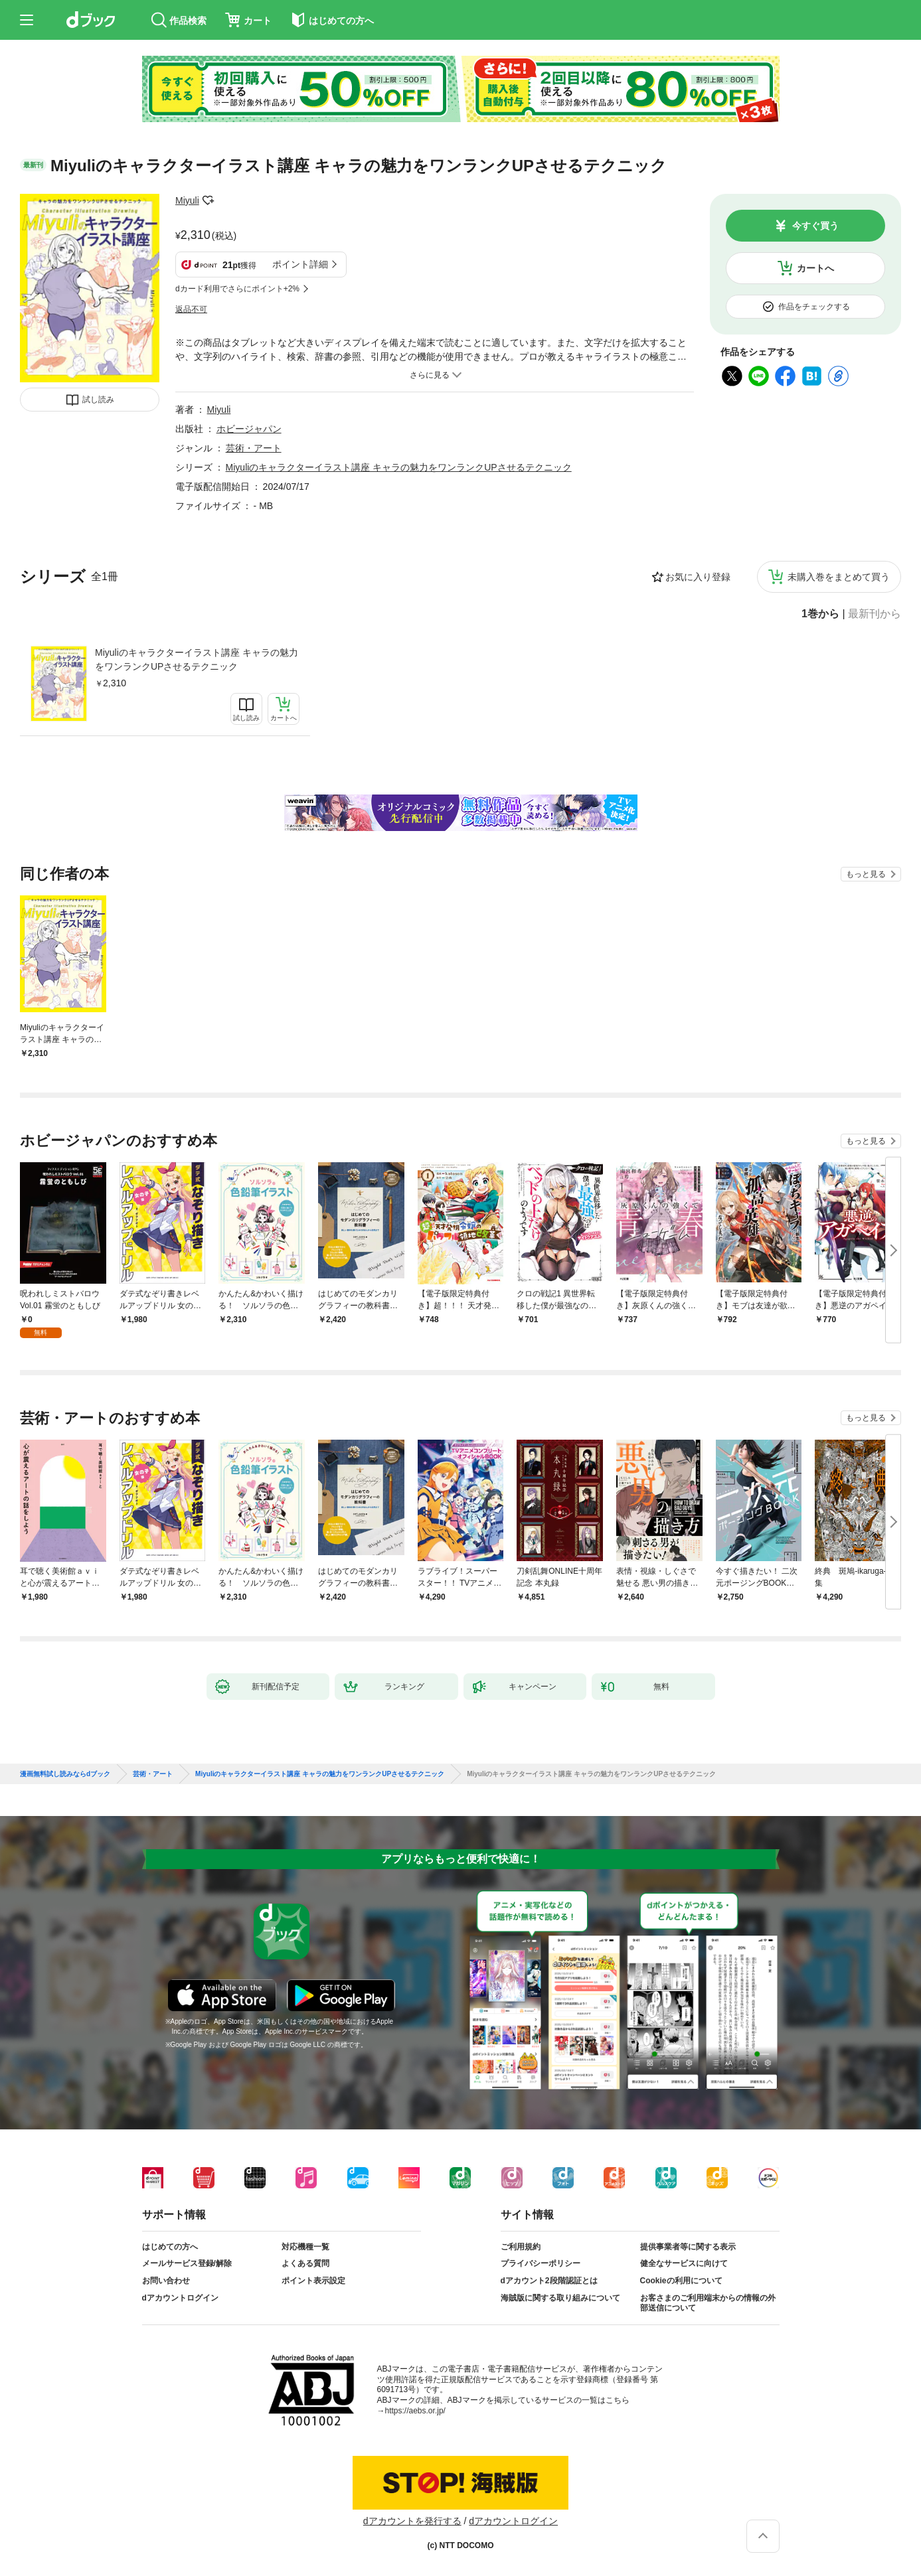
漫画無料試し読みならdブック (65, 1774)
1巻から (820, 614)
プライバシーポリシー (540, 2263)
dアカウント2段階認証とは (549, 2280)
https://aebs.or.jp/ (415, 2410)
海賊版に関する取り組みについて (560, 2298)
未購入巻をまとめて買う (839, 576)
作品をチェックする (814, 306)
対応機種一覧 (305, 2246)
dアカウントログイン (180, 2298)
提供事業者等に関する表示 (688, 2246)
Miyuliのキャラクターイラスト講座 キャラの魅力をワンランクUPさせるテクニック (196, 659)
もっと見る (866, 874)
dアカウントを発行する (412, 2521)
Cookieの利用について (681, 2280)
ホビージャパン (249, 428)
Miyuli (187, 200)
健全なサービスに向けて (684, 2263)
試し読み (98, 399)
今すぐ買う (815, 225)
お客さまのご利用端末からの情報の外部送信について (708, 2303)
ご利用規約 (521, 2246)
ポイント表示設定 (313, 2280)
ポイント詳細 (300, 264)
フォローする (208, 200)
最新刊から (874, 614)
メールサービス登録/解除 (187, 2263)
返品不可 (191, 309)
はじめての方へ (170, 2246)
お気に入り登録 (697, 576)
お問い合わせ (166, 2280)
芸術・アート (254, 448)
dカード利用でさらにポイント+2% (237, 288)
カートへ (815, 268)
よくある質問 (305, 2263)
